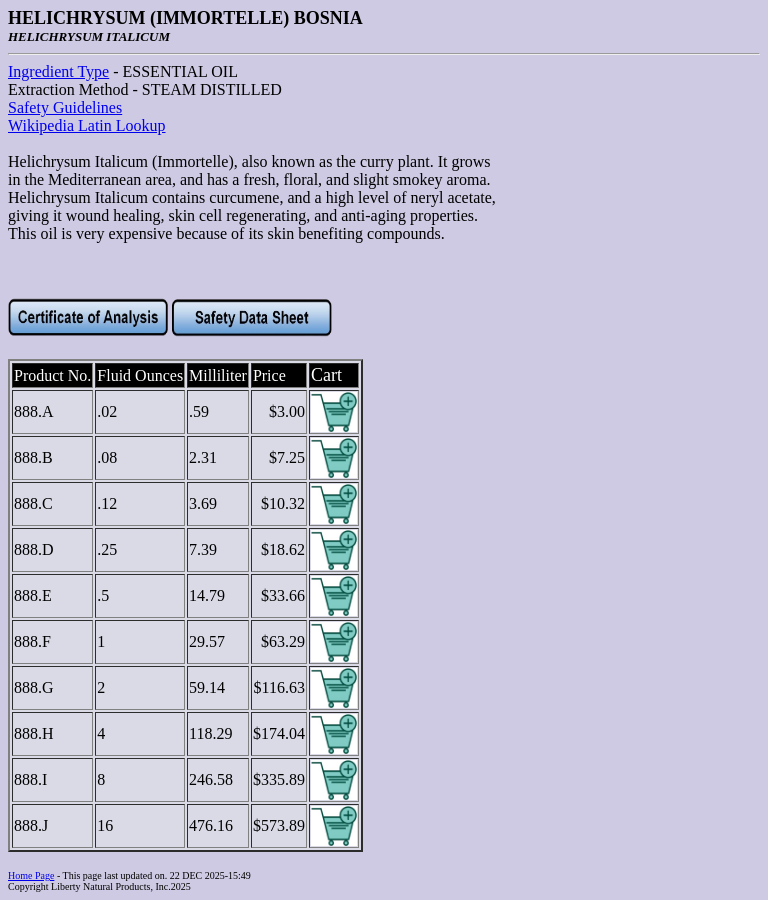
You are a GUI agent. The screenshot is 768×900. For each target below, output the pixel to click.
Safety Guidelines (65, 107)
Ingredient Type (58, 71)
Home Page (31, 875)
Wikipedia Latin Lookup (87, 125)
